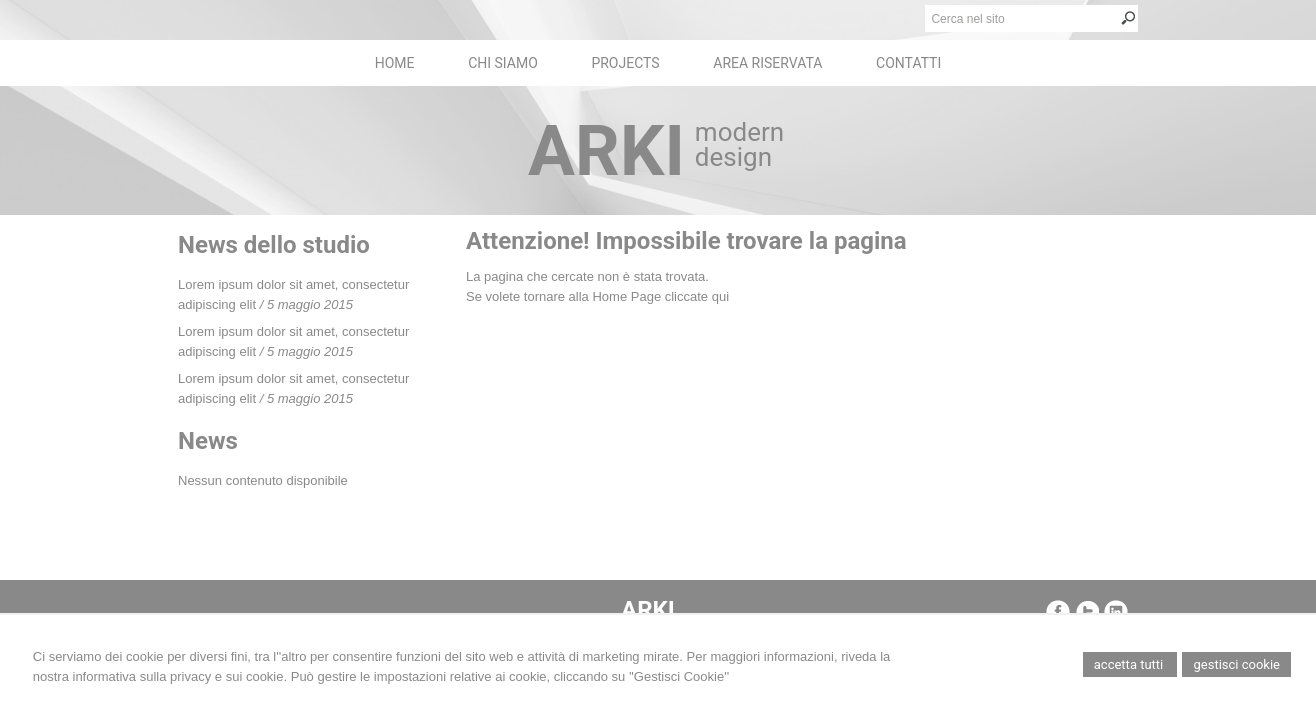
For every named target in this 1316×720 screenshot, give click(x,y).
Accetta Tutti (1130, 664)
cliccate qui (697, 296)
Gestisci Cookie (1236, 664)
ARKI (606, 151)
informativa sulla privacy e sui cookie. (180, 676)
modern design (739, 144)
